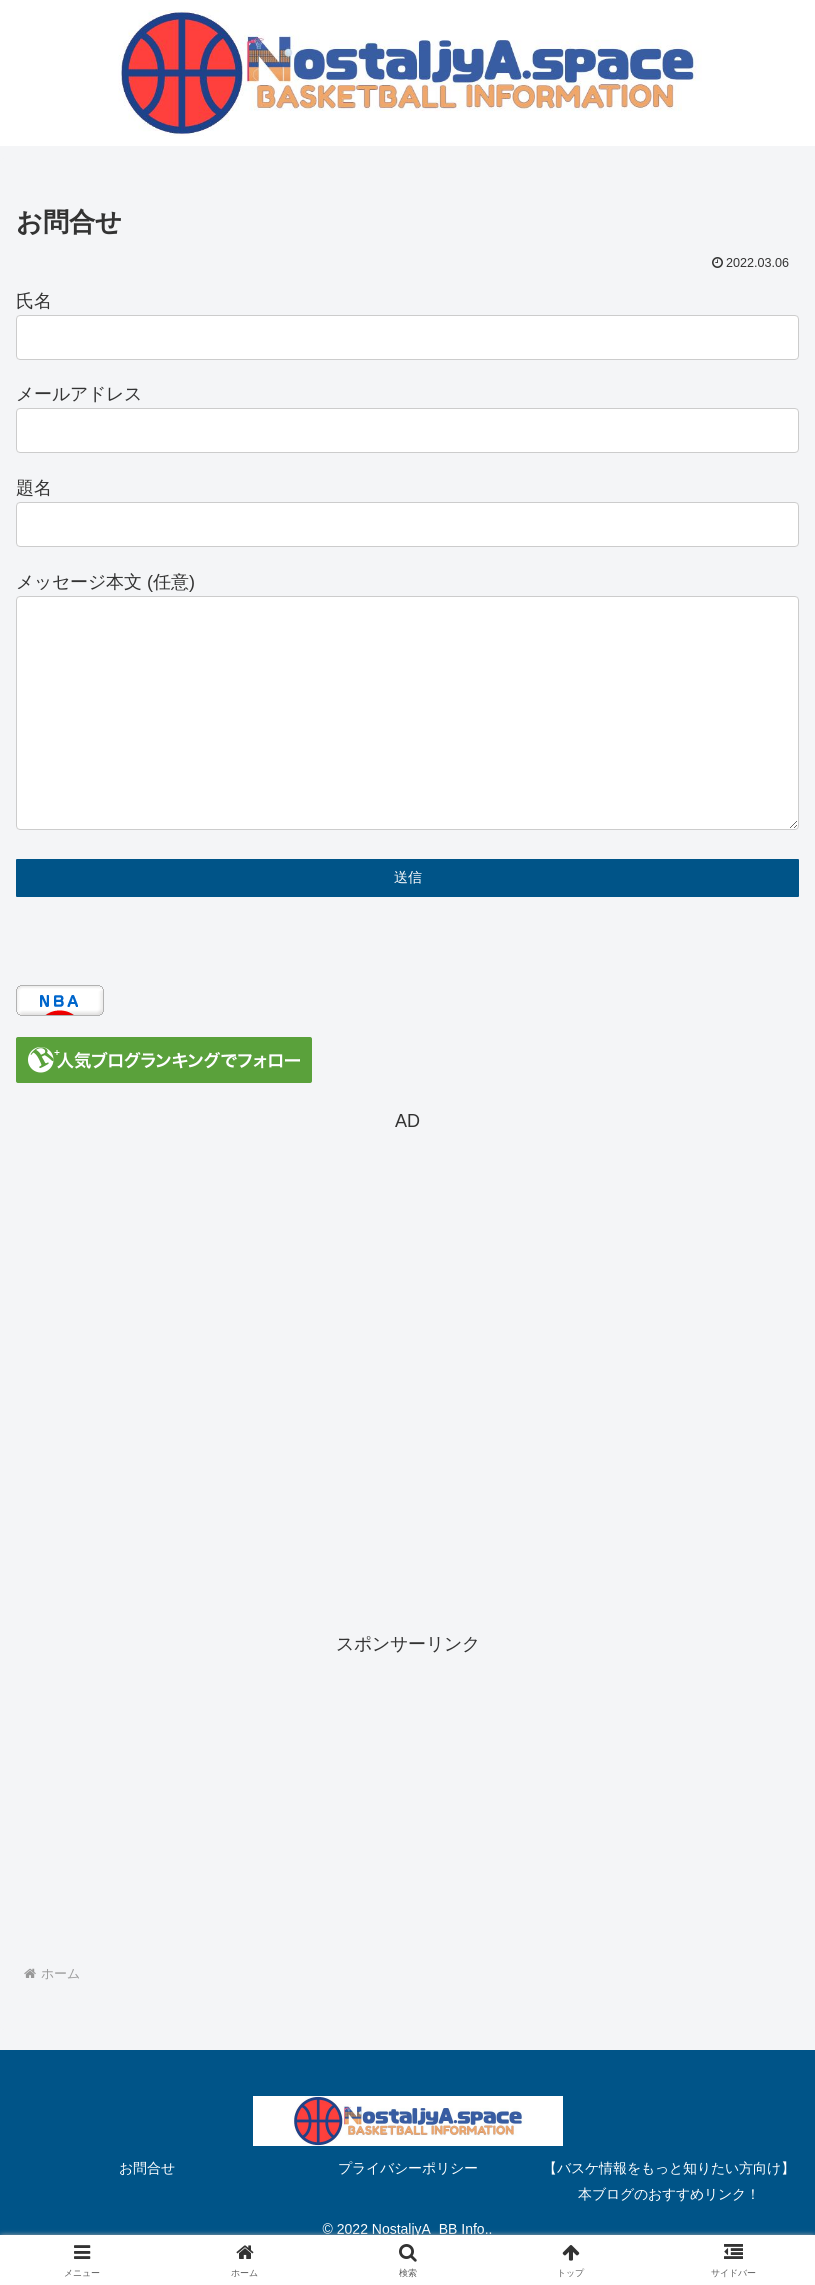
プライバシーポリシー (408, 2168)
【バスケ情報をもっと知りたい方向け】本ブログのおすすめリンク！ (669, 2180)
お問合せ (147, 2168)
